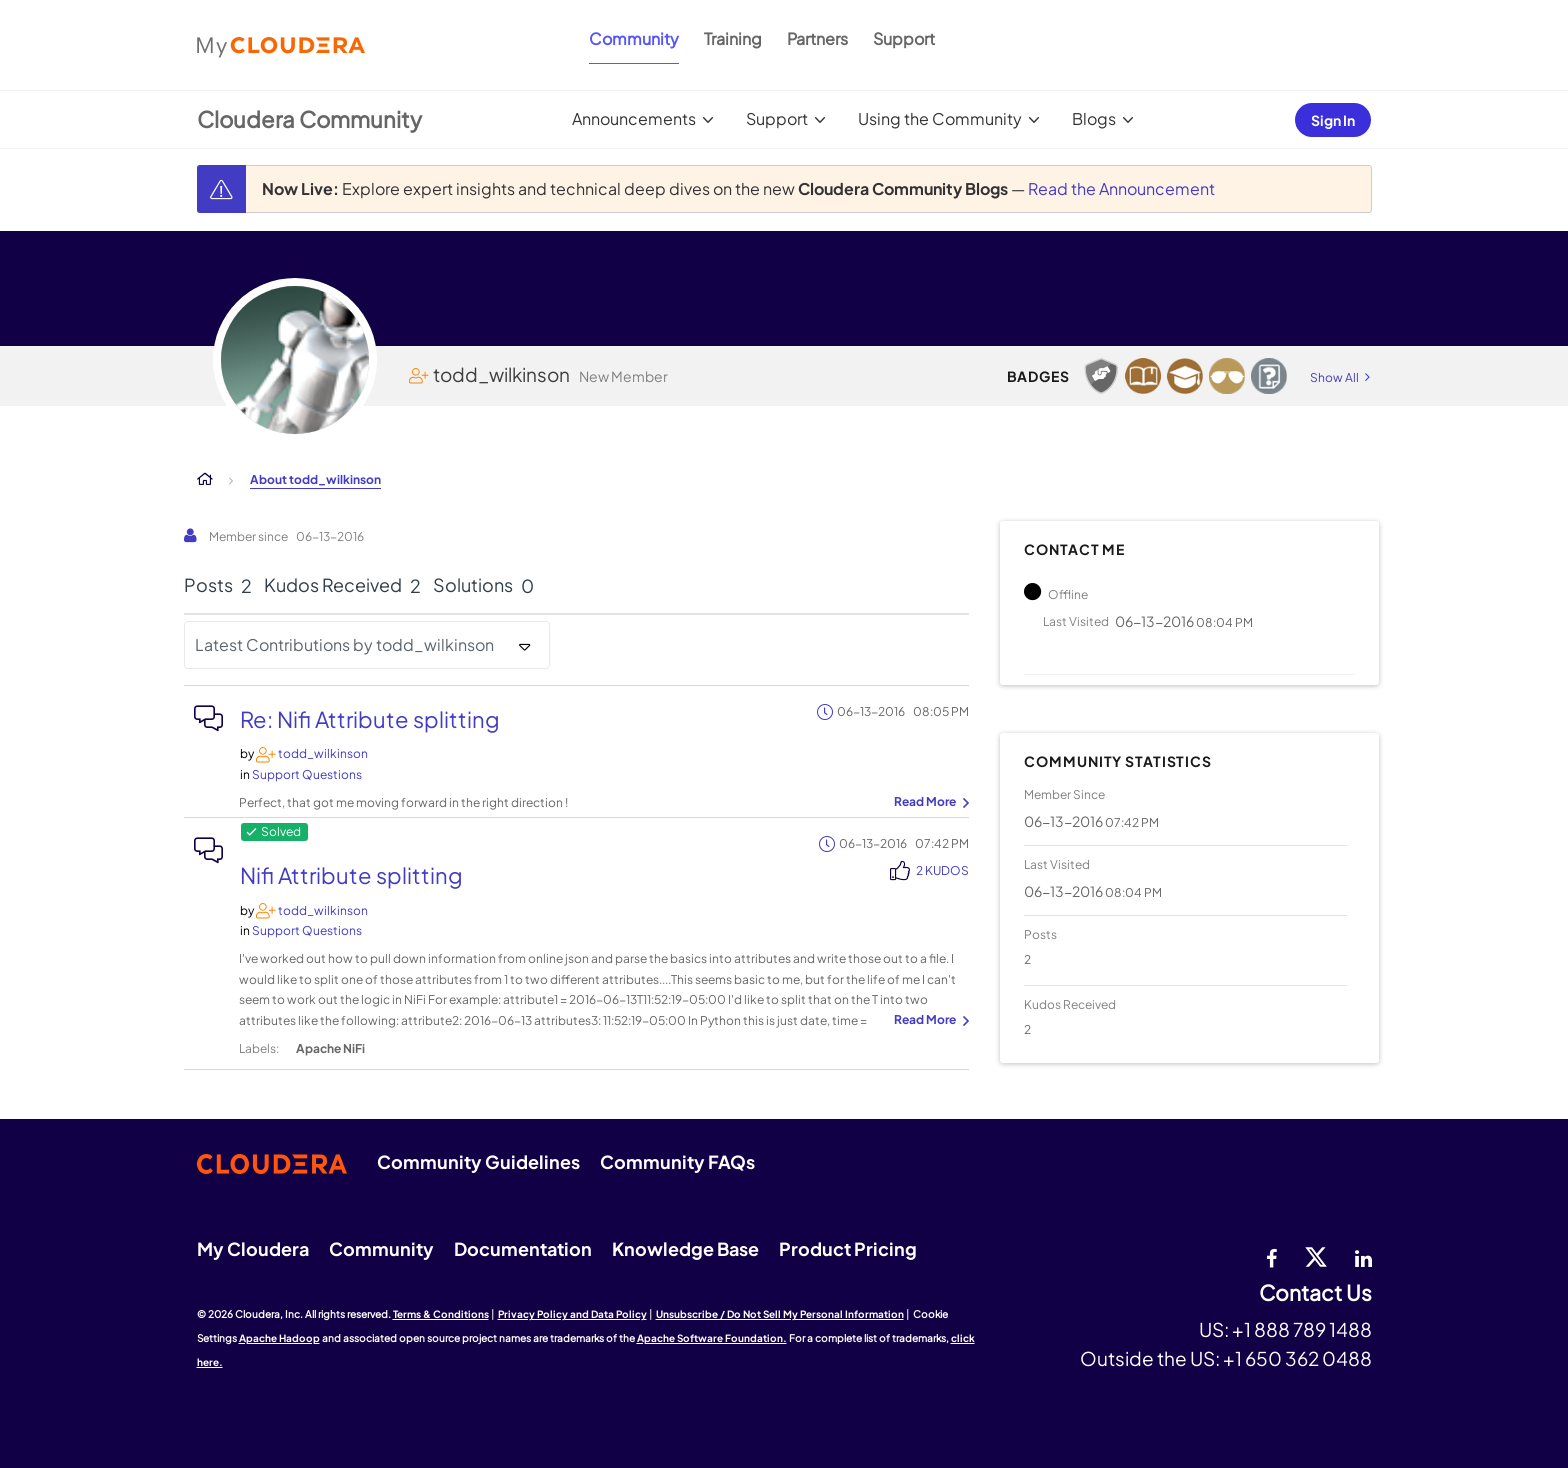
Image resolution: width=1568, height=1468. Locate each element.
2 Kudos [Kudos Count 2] (942, 870)
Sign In (1333, 120)
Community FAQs (677, 1161)
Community (634, 38)
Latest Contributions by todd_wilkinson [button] (344, 644)
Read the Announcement (1121, 188)
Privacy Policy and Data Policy (572, 1314)
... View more (929, 803)
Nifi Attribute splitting (351, 875)
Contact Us (1315, 1293)
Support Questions (307, 774)
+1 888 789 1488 (1302, 1329)
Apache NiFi (330, 1048)
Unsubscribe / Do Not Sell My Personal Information (780, 1314)
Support (904, 38)
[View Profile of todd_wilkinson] (323, 753)
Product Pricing (848, 1248)
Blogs (1094, 118)
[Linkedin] (1363, 1256)
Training (733, 38)
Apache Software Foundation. (712, 1338)
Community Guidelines (478, 1161)
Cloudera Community (309, 119)
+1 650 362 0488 (1297, 1358)
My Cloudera (253, 1248)
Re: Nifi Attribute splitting (370, 719)
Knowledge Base (685, 1248)
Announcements (634, 118)
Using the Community (940, 118)
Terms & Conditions (441, 1314)
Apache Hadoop (279, 1338)
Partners (817, 38)
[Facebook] (1271, 1256)
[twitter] (1316, 1256)
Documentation (523, 1248)
